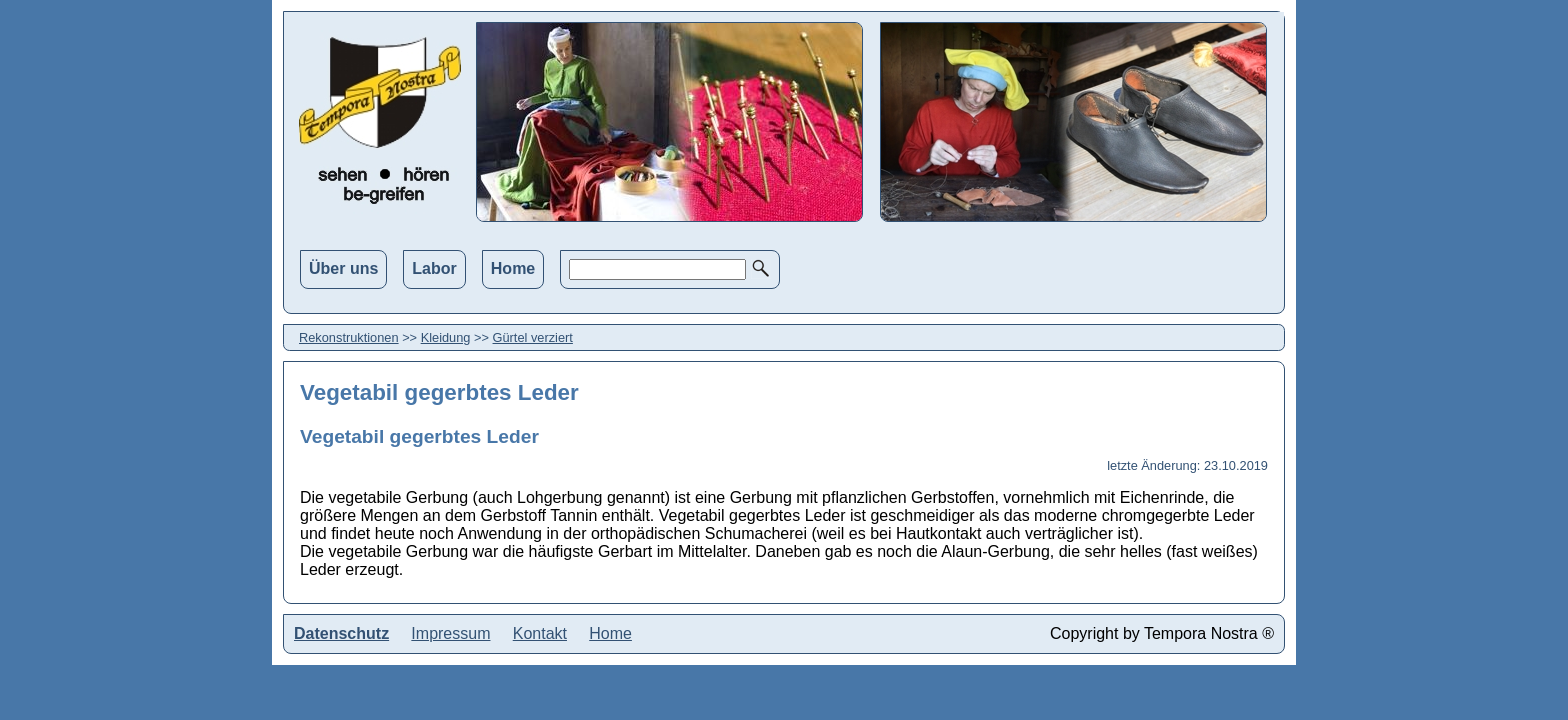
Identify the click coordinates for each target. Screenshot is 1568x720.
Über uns (343, 268)
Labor (434, 268)
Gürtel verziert (533, 337)
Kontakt (540, 633)
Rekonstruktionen (349, 337)
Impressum (450, 633)
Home (513, 268)
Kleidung (446, 337)
